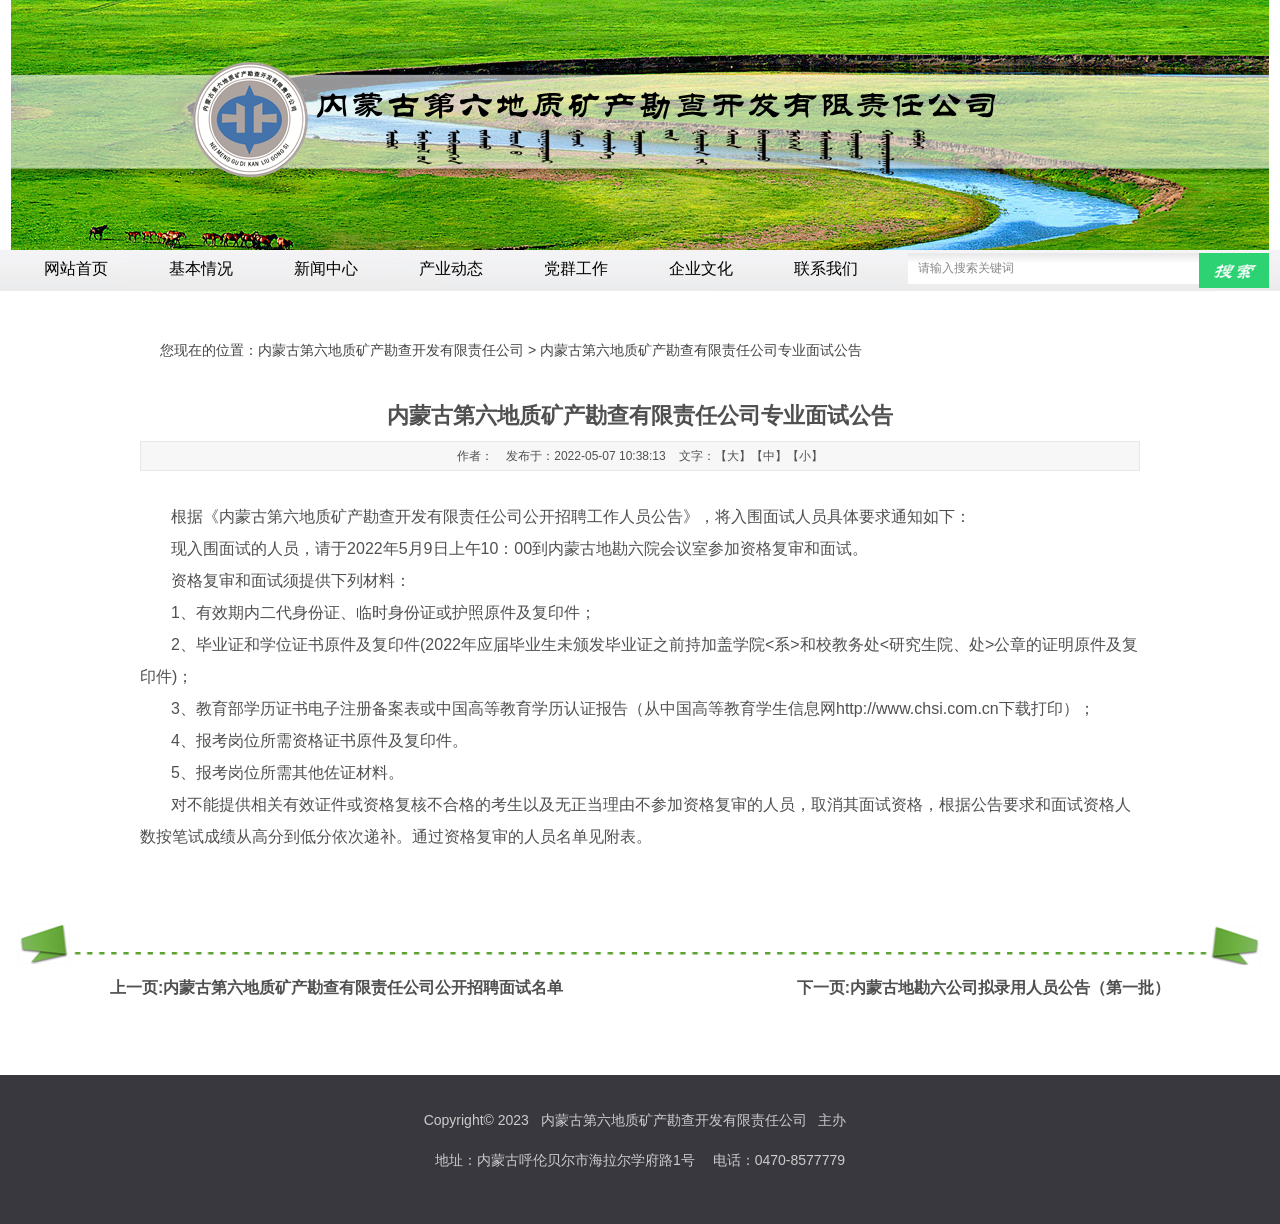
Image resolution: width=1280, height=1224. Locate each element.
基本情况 (201, 268)
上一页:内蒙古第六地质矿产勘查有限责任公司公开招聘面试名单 (336, 987)
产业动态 (451, 268)
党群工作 (576, 268)
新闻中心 (326, 268)
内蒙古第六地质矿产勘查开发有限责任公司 (391, 350)
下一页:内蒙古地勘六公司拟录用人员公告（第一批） (983, 987)
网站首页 (76, 268)
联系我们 (826, 268)
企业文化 (701, 268)
